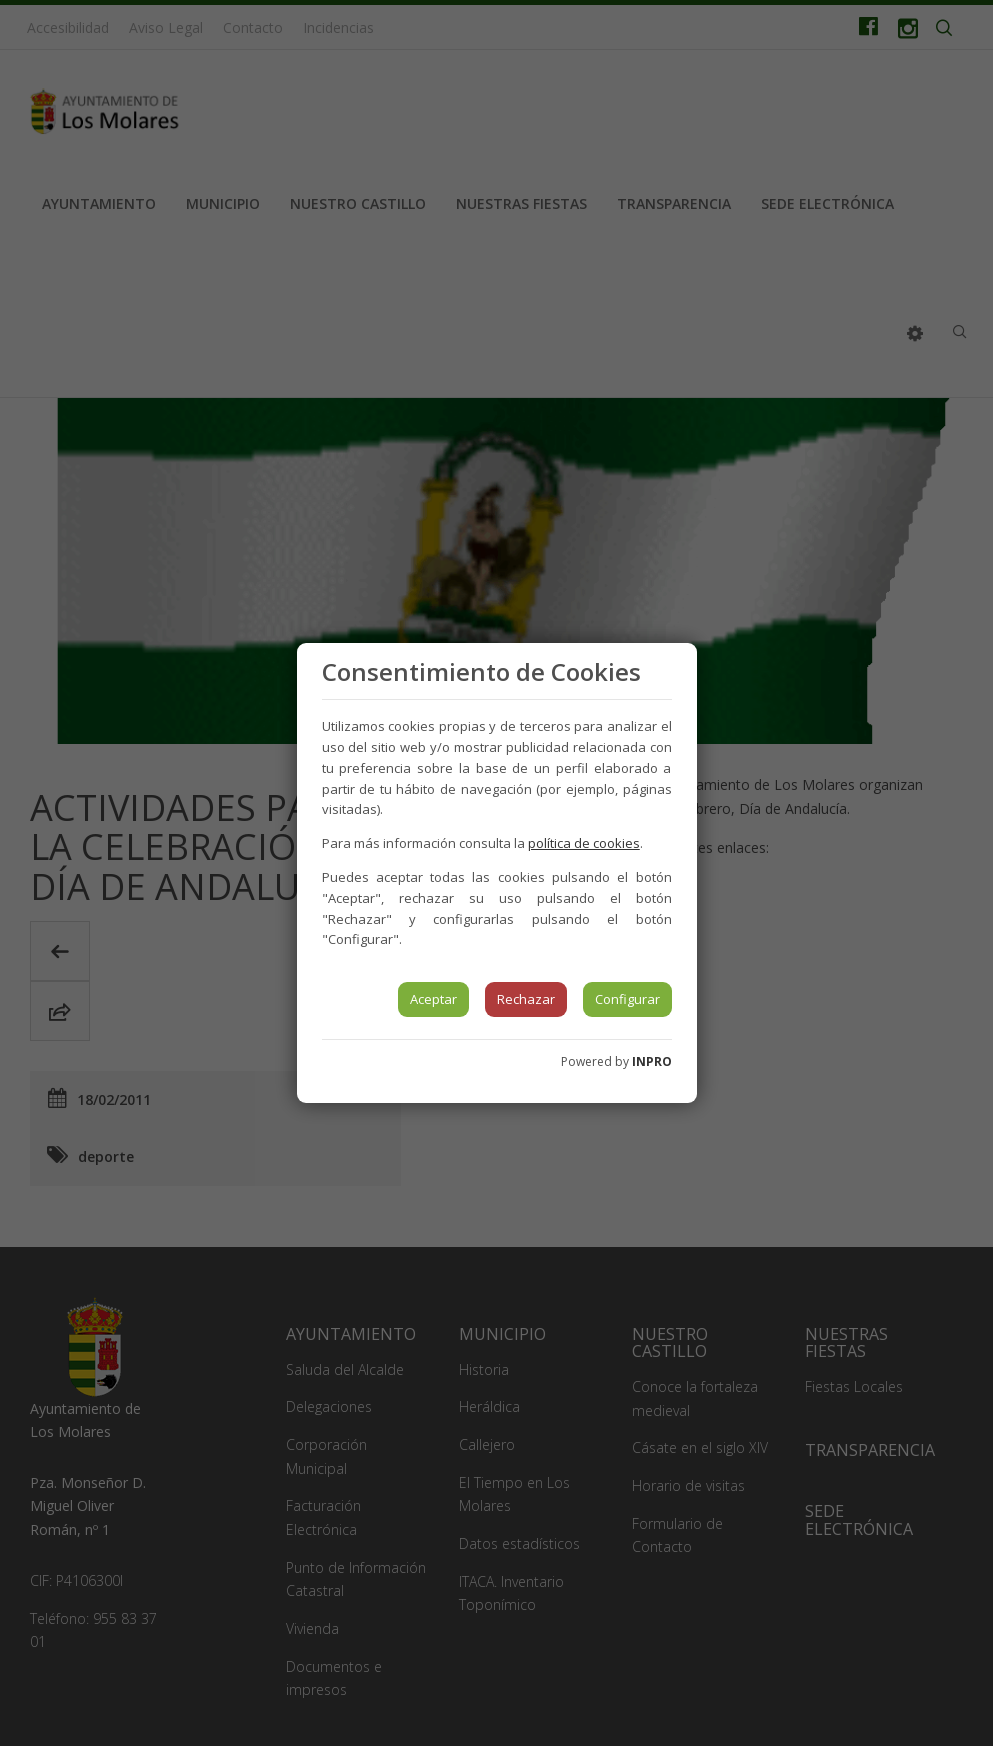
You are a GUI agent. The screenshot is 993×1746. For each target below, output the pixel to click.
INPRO (652, 1061)
